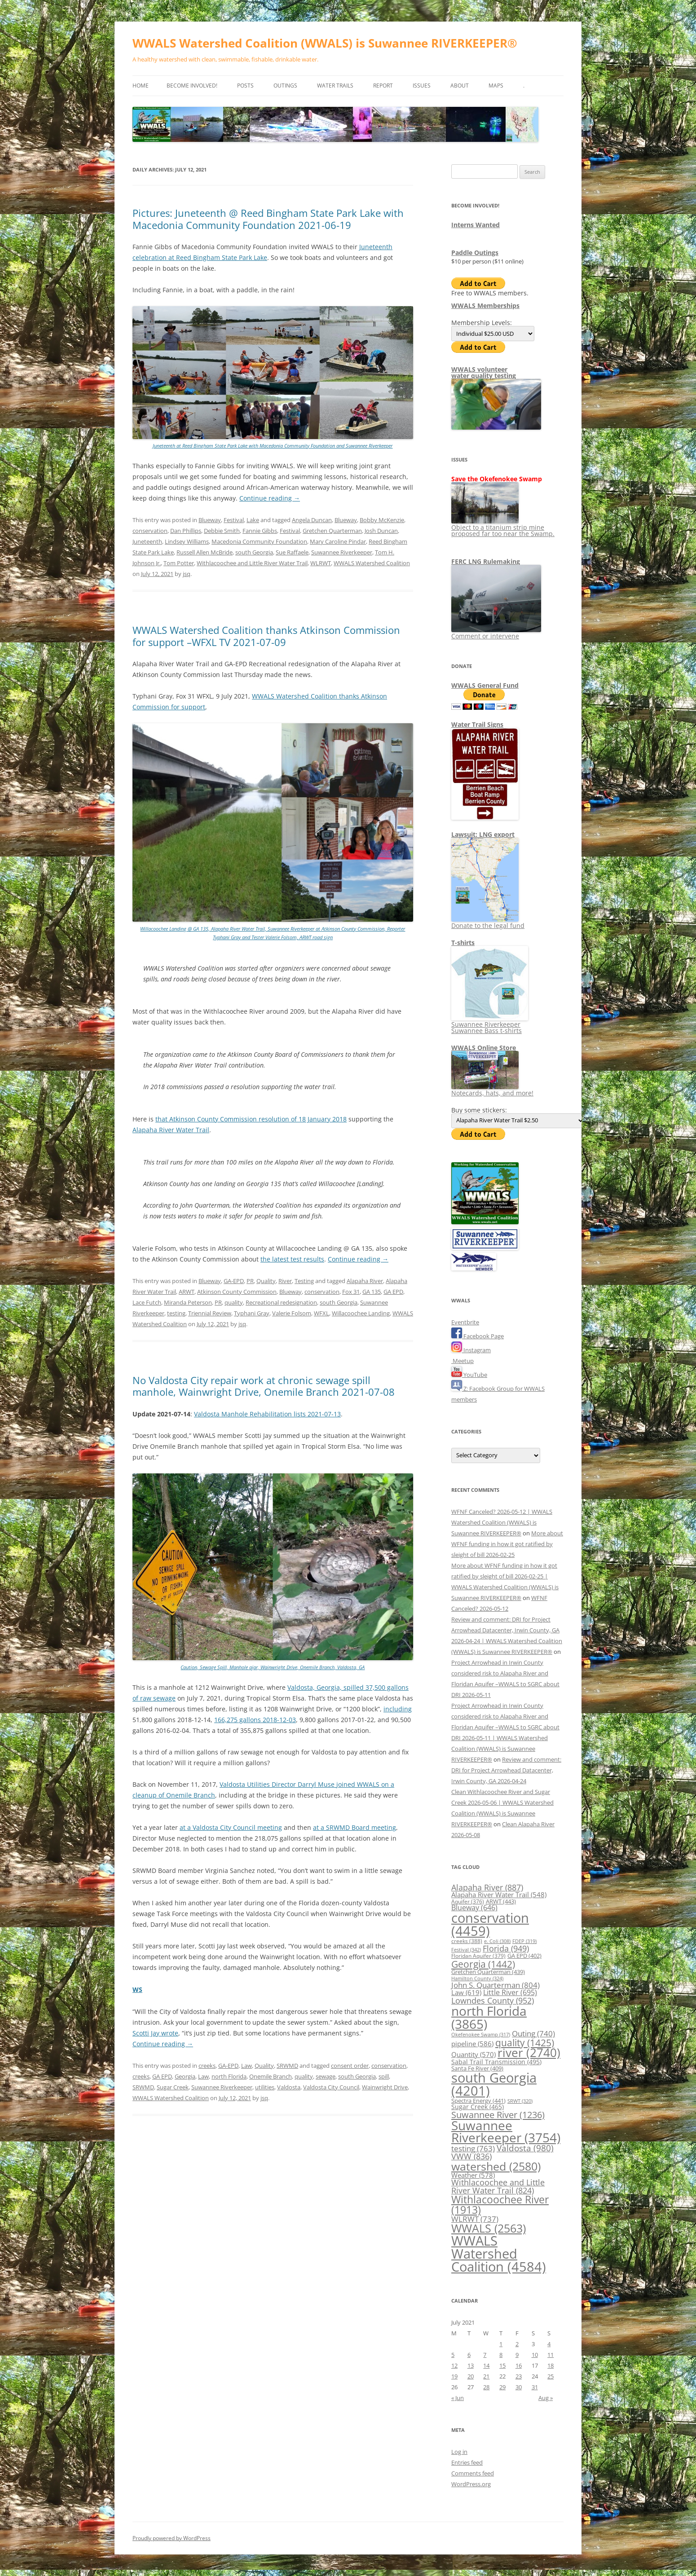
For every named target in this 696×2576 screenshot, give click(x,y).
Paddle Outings (474, 252)
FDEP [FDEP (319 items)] (524, 1941)
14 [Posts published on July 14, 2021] (486, 2365)
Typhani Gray (251, 1313)
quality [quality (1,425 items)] (524, 2042)
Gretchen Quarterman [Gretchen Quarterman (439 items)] (488, 1972)
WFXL (321, 1313)
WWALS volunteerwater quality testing (483, 372)
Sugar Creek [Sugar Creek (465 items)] (477, 2107)
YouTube (469, 1375)
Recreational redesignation (281, 1302)
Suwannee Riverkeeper (341, 552)
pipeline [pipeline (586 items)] (472, 2043)
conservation (149, 531)
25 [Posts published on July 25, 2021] (550, 2376)
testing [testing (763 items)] (473, 2148)
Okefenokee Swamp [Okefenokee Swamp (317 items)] (480, 2034)
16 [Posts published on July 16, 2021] (518, 2365)
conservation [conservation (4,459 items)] (490, 1924)
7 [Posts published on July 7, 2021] (484, 2355)
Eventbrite (465, 1322)
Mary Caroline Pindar (338, 541)
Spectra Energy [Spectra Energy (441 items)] (478, 2101)
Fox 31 (351, 1292)
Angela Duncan (312, 520)
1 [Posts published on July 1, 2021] (500, 2344)
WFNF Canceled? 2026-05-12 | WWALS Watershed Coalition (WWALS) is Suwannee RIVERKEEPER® (501, 1522)
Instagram (471, 1350)
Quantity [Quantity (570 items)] (473, 2054)
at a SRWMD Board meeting (354, 1827)
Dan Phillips (185, 531)
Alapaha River (365, 1281)
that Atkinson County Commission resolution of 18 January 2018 (251, 1119)
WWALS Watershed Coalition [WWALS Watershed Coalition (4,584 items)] (498, 2254)
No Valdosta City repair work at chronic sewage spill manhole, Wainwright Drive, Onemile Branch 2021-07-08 (263, 1385)
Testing (304, 1281)
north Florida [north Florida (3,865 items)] (489, 2017)
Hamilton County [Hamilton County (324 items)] (477, 1978)
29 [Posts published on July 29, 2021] (502, 2387)
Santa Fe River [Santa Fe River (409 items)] (477, 2068)
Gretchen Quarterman (332, 531)
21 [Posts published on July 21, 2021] (486, 2376)
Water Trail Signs (477, 724)
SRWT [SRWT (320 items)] (520, 2100)
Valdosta (288, 2087)
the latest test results (292, 1259)
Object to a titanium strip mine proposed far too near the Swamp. (503, 527)
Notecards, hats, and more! (492, 1089)
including (397, 1709)
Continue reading (269, 498)
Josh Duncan (381, 531)
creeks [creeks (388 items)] (466, 1941)
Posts (245, 85)
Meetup (462, 1361)
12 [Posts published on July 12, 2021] (454, 2365)
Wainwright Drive (385, 2087)
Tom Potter (178, 563)
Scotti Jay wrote (155, 2033)
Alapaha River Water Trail (170, 1129)
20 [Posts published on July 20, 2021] (470, 2376)
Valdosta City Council (331, 2087)
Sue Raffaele (292, 552)
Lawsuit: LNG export (483, 834)
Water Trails (335, 85)
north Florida (229, 2076)
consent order (350, 2066)
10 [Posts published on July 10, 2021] (535, 2355)
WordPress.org (471, 2484)
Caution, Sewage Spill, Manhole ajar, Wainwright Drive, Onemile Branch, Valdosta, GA (273, 1667)
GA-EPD (234, 1281)
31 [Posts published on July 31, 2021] (535, 2387)
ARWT (186, 1292)
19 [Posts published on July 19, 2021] (454, 2376)
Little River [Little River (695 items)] (510, 1992)
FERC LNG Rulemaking (485, 561)
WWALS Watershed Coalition (372, 563)
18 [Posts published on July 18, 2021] (550, 2365)
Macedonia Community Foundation (259, 541)
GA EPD (393, 1292)
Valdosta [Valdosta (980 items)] (525, 2148)
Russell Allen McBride (204, 552)
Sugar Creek (173, 2087)
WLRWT (320, 563)
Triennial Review (209, 1313)
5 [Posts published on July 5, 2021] (452, 2355)
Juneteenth (147, 541)
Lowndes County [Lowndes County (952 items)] (492, 2000)
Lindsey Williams (187, 541)
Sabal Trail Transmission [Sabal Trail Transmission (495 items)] (496, 2061)
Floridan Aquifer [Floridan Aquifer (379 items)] (478, 1956)
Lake (253, 520)
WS (137, 1989)
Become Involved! (192, 85)
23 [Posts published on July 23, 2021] (518, 2376)
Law (246, 2066)
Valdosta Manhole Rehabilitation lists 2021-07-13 (267, 1414)
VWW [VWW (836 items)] (471, 2156)
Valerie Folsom (291, 1313)
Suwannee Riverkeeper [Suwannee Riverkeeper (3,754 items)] (505, 2131)
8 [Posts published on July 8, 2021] (500, 2355)
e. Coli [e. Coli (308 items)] (497, 1941)
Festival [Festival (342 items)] (466, 1949)
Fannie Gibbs (259, 531)
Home (140, 85)
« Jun (457, 2398)
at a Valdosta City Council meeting (231, 1827)
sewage (325, 2076)
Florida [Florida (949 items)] (506, 1948)
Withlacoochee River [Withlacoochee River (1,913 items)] (500, 2204)
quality (234, 1302)
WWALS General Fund (485, 685)
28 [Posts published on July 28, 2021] (486, 2387)
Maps (496, 85)
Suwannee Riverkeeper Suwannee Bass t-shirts (489, 1024)
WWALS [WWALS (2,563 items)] (488, 2228)
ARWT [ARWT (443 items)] (501, 1901)
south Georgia (254, 552)
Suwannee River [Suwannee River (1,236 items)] (498, 2114)
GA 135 (371, 1292)
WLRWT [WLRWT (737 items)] (474, 2219)
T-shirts (463, 942)
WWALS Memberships (485, 305)
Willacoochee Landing (361, 1313)
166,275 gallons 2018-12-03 (255, 1719)
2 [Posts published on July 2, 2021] (517, 2344)
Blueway (209, 520)
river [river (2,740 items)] (529, 2052)
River (285, 1281)
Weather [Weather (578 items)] (473, 2175)
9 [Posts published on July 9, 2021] (517, 2355)
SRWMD (287, 2066)
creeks (207, 2066)
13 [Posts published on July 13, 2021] (470, 2365)
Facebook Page (477, 1336)
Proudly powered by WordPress (171, 2538)
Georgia (185, 2076)
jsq (186, 574)
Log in (459, 2452)
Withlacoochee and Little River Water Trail (252, 563)
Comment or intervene (496, 632)
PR (250, 1281)
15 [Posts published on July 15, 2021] (502, 2365)
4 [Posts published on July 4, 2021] (549, 2344)
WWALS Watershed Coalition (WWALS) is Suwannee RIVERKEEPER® (324, 43)
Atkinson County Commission (237, 1292)
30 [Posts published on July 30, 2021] (518, 2387)
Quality (266, 1281)
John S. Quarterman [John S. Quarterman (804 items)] (495, 1984)
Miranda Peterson (188, 1302)
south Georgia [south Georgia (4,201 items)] (494, 2084)
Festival (234, 520)
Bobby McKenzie (382, 520)
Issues (422, 85)
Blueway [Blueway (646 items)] (474, 1907)
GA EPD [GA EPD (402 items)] (524, 1956)
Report (383, 85)
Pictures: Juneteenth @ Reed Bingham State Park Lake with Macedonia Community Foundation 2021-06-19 (268, 218)
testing (176, 1313)
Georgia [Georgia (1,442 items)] (483, 1963)
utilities (264, 2087)
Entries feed (467, 2462)
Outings (285, 85)
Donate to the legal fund (487, 922)
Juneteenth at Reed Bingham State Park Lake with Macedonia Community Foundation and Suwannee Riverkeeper (272, 445)
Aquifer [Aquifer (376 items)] (467, 1901)
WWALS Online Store (483, 1047)
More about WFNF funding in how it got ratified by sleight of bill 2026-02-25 (507, 1544)
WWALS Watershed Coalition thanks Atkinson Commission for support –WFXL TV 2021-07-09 (266, 635)
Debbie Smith (222, 531)
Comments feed (472, 2473)
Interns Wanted (475, 224)
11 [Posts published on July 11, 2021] (550, 2355)
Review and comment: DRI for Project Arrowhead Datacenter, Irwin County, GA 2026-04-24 (506, 1770)
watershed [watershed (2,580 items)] (496, 2166)
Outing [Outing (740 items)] (533, 2033)
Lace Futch (146, 1302)
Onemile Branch (270, 2076)
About (459, 85)
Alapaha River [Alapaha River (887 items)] (487, 1887)
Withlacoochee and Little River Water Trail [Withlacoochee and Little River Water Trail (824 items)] (498, 2186)
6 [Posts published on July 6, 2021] (469, 2355)
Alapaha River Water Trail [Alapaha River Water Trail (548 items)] (498, 1894)
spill (384, 2076)
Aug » (545, 2398)
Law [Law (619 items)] (466, 1992)
